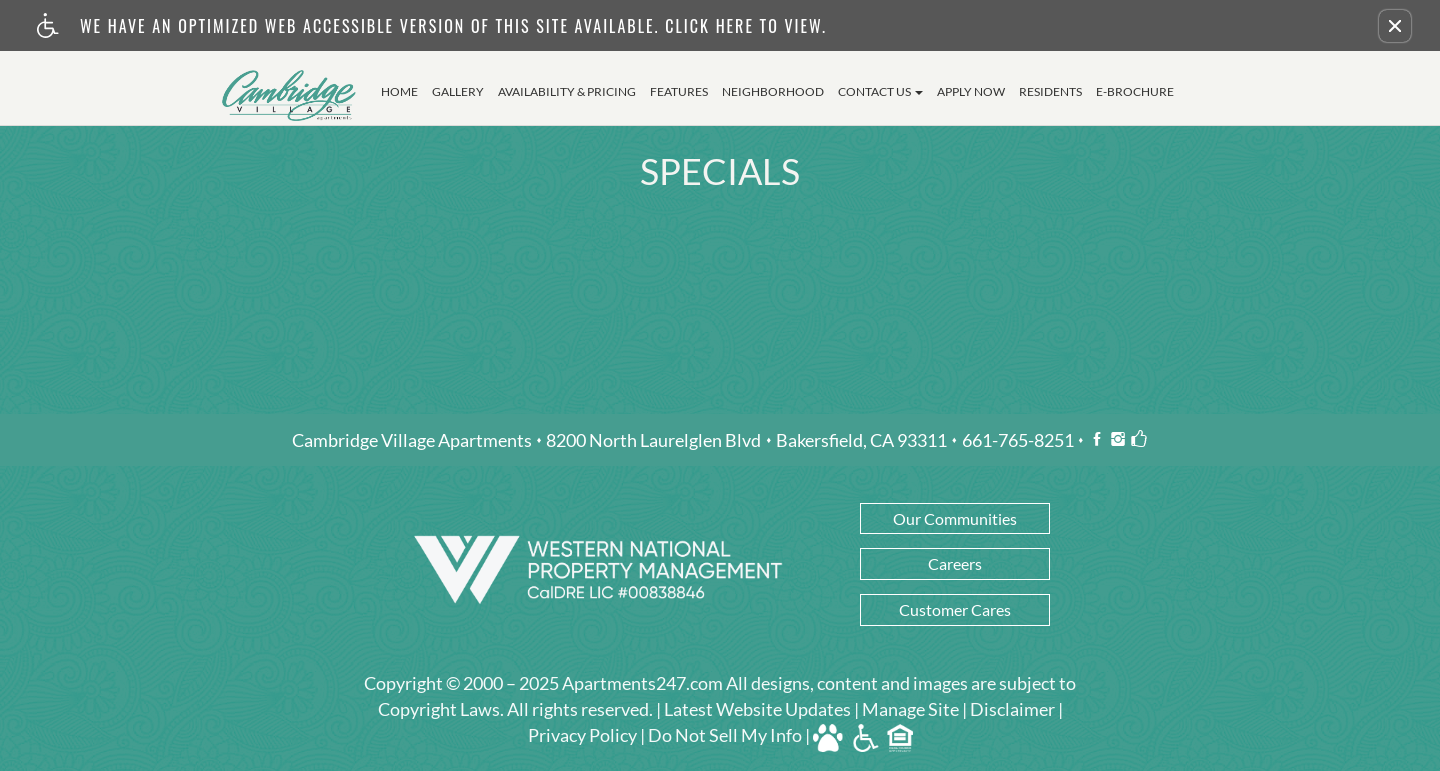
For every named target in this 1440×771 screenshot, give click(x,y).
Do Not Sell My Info (725, 736)
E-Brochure (1135, 91)
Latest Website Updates (757, 710)
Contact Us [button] (880, 91)
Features (679, 91)
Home (399, 91)
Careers (955, 563)
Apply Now (971, 91)
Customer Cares (955, 609)
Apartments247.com (642, 684)
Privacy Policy (582, 736)
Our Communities (955, 518)
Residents (1050, 91)
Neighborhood (773, 91)
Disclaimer (1012, 710)
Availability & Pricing (567, 91)
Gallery (458, 91)
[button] (1395, 26)
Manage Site (910, 710)
